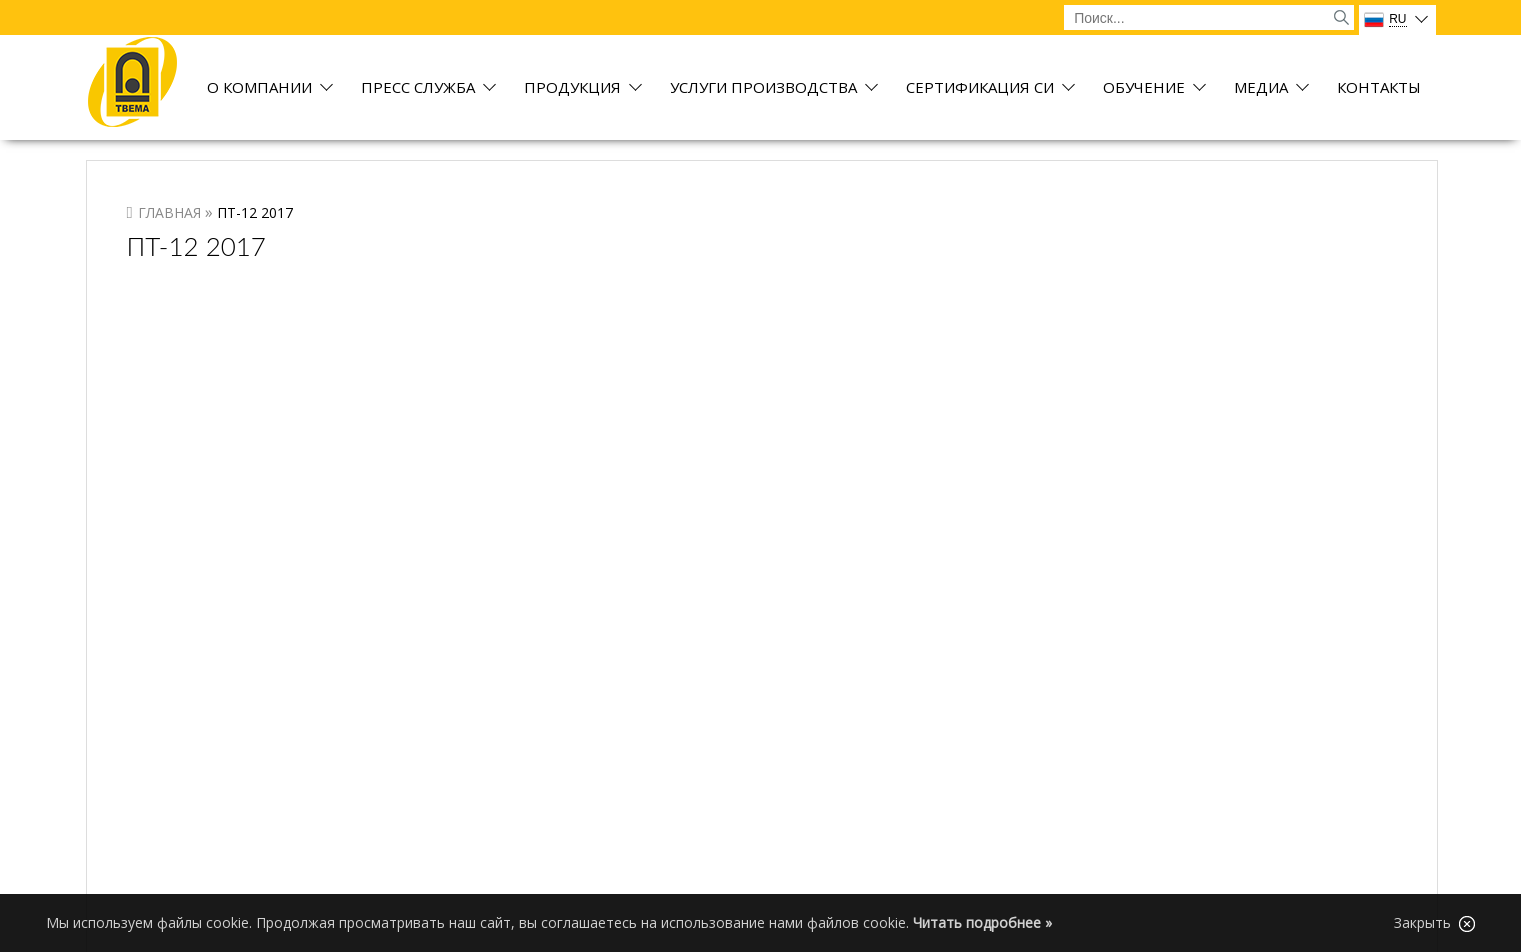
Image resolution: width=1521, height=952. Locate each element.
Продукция (572, 88)
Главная (169, 212)
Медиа (1261, 88)
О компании (259, 88)
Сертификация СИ (980, 88)
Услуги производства (763, 88)
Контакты (1379, 88)
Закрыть (1434, 923)
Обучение (1144, 88)
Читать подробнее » (982, 922)
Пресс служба (418, 88)
